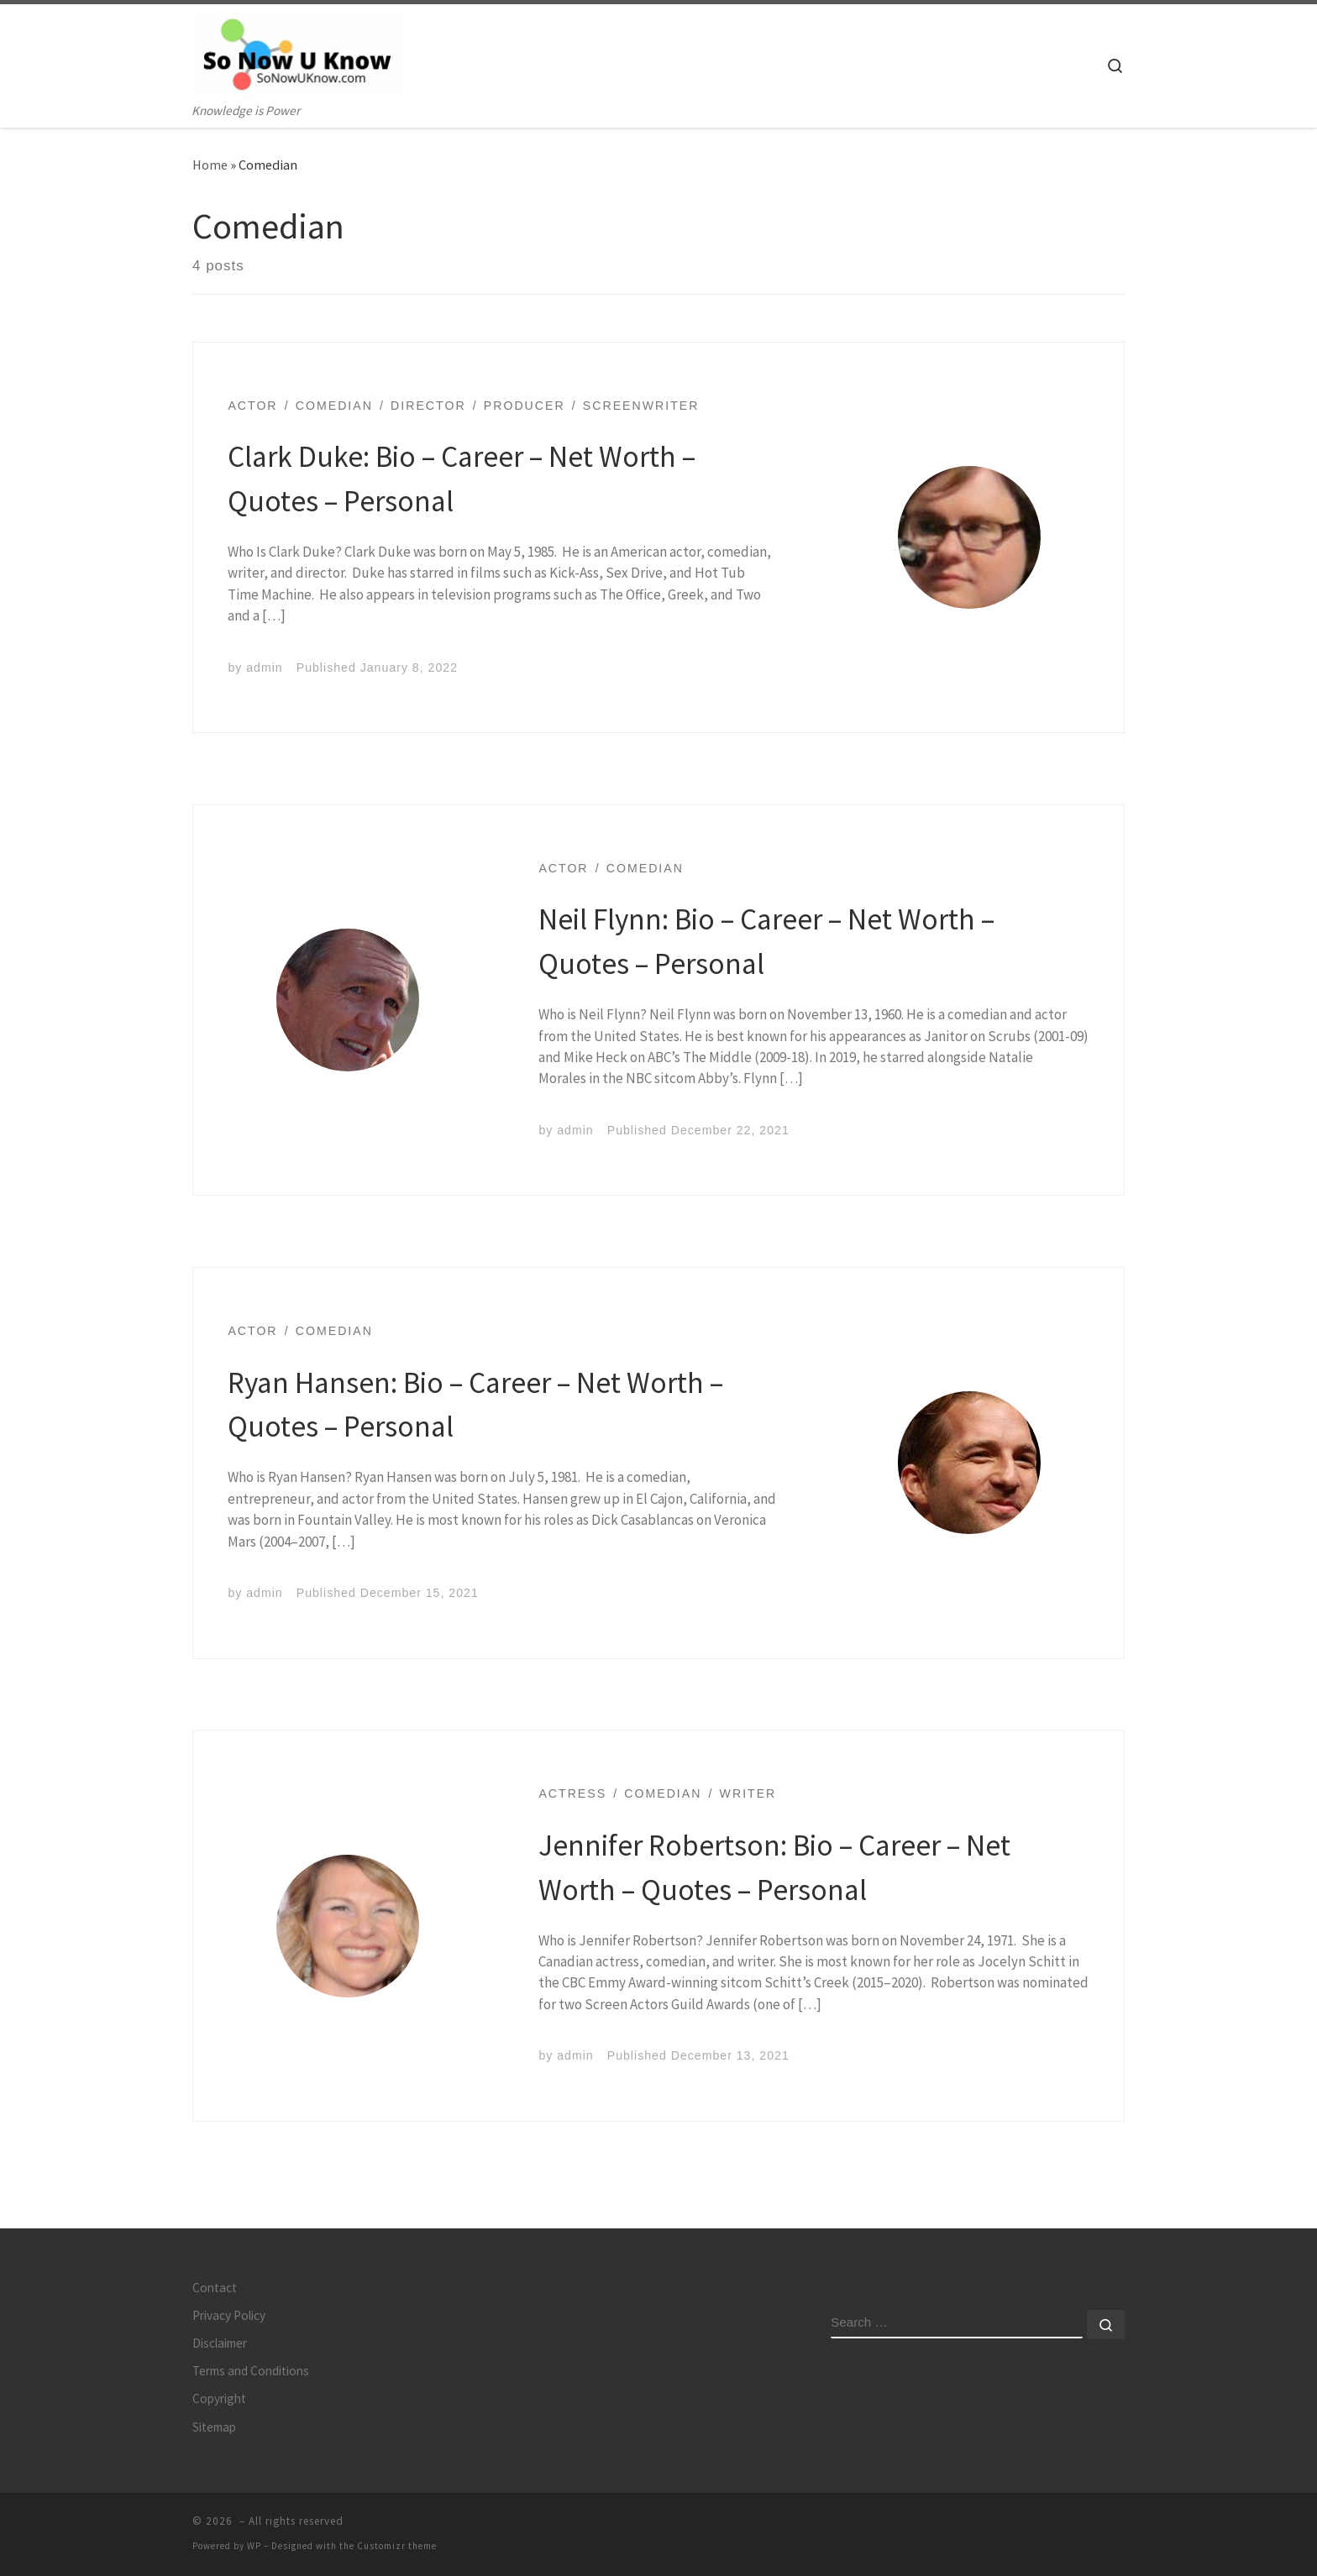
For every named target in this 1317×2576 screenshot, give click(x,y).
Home (210, 164)
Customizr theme (397, 2546)
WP (254, 2546)
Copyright (219, 2398)
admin (264, 667)
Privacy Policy (228, 2315)
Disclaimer (219, 2343)
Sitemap (214, 2427)
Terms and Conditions (250, 2371)
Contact (214, 2288)
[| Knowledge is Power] (296, 51)
